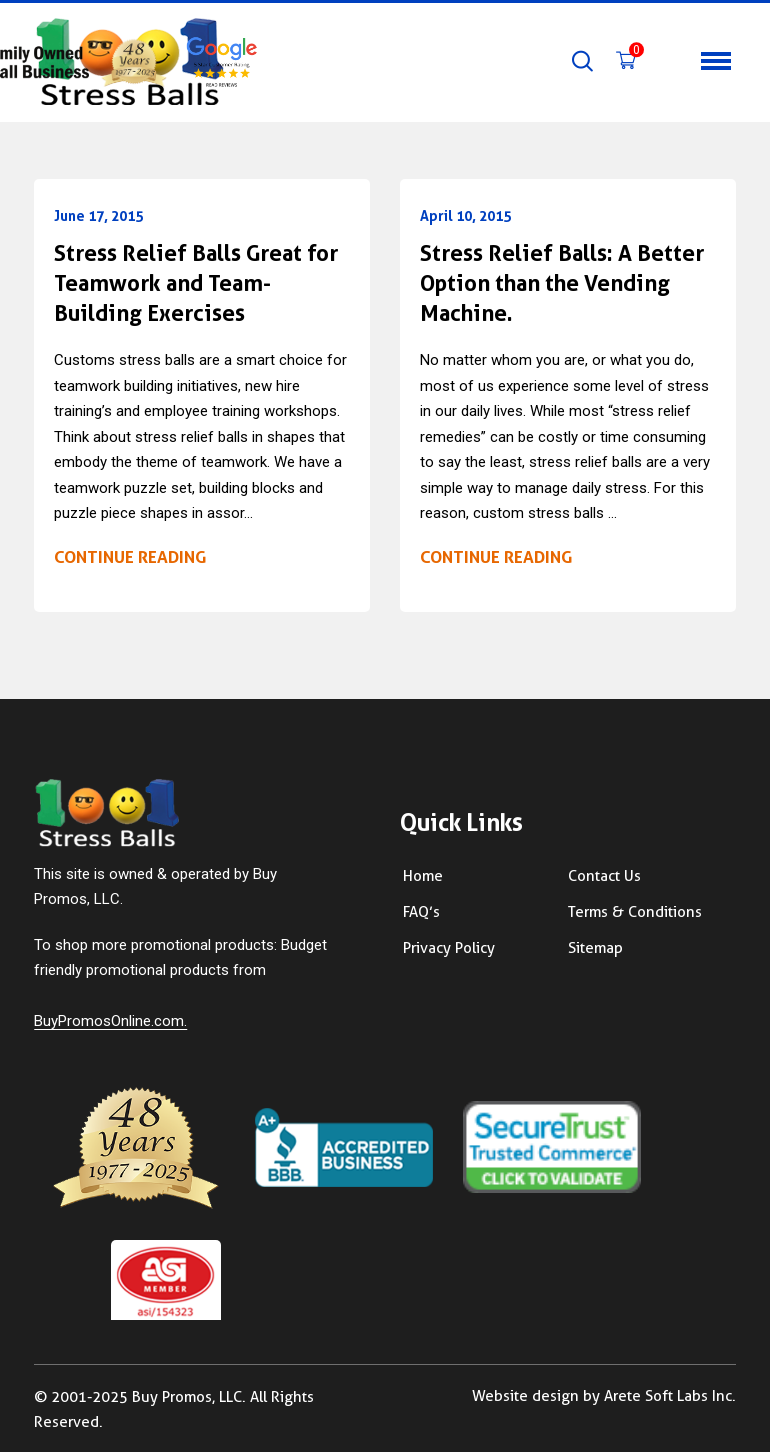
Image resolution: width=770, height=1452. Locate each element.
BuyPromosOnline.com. (110, 1021)
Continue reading (130, 557)
